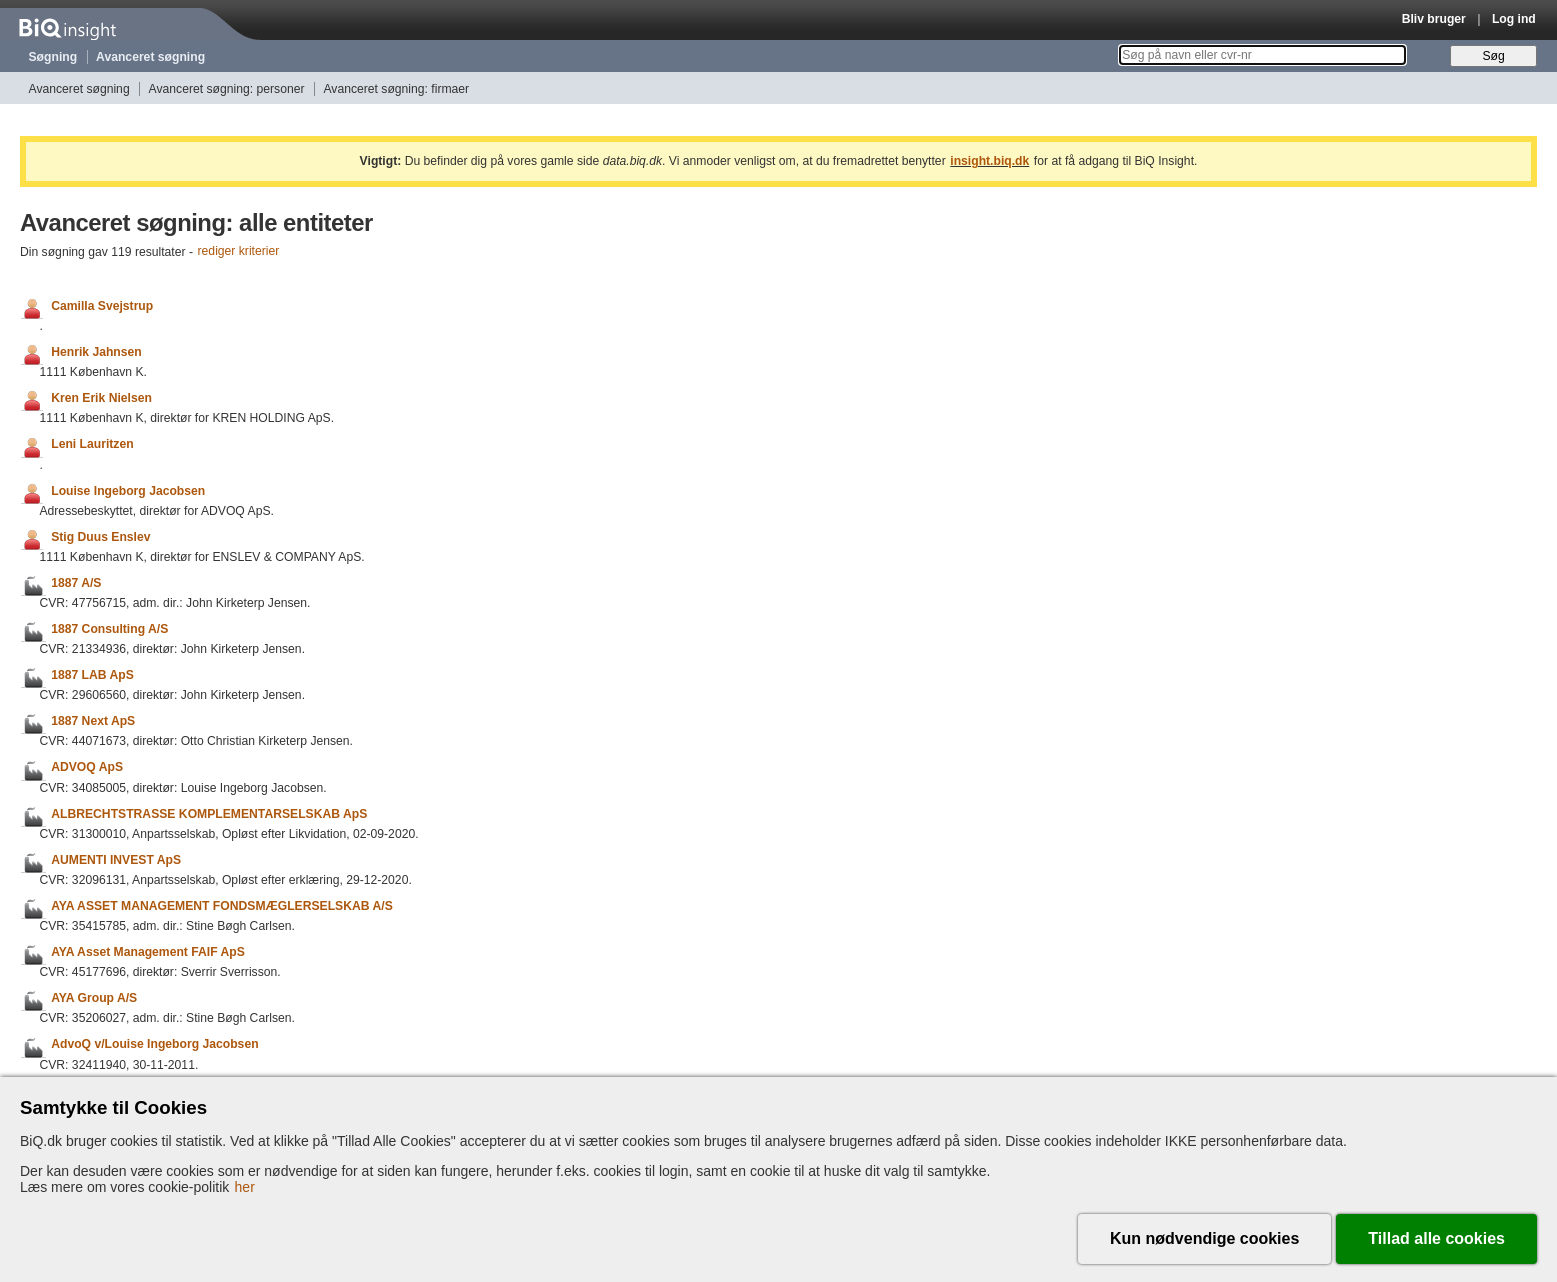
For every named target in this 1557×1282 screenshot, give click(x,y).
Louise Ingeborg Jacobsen (128, 491)
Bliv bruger (1434, 19)
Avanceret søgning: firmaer (396, 89)
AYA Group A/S (94, 998)
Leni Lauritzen (92, 445)
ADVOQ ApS (87, 768)
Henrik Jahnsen (96, 352)
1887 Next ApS (93, 721)
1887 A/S (76, 583)
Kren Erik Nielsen (101, 398)
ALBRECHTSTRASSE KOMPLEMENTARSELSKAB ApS (209, 814)
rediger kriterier (239, 252)
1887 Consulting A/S (109, 629)
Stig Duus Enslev (100, 537)
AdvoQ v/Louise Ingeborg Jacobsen (154, 1045)
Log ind (1514, 19)
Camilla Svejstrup (102, 306)
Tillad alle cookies (1436, 1238)
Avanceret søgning (150, 57)
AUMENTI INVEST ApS (116, 860)
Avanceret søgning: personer (227, 89)
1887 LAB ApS (92, 675)
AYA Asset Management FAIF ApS (148, 952)
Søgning (53, 57)
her (245, 1187)
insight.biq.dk (989, 161)
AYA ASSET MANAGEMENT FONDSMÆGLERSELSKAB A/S (222, 906)
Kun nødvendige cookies (1204, 1238)
